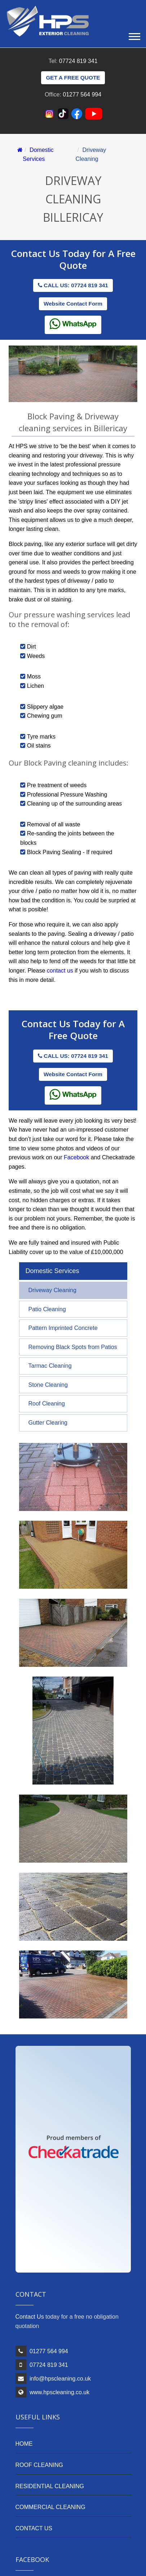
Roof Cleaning (46, 1403)
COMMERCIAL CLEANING (50, 2507)
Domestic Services (52, 1271)
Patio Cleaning (47, 1309)
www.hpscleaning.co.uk (59, 2392)
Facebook (76, 1157)
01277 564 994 (82, 94)
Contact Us (36, 253)
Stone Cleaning (48, 1385)
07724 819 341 (78, 61)
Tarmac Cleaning (50, 1366)
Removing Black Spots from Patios (72, 1347)
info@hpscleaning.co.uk (60, 2379)
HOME (24, 2444)
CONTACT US (34, 2528)
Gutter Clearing (48, 1423)
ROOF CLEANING (39, 2465)
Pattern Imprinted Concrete (63, 1328)
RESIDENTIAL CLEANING (50, 2486)
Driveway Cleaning (52, 1290)
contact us (60, 970)
